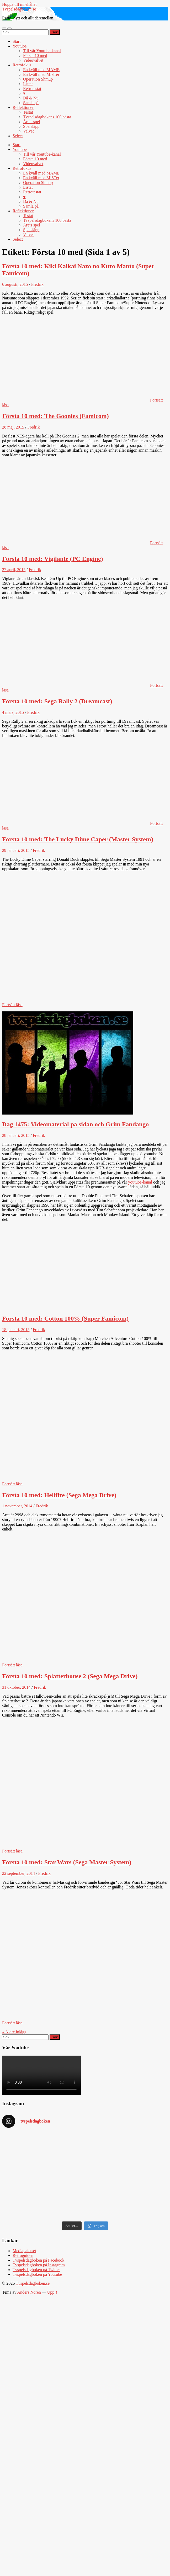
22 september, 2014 (18, 1873)
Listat (28, 84)
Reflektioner (23, 107)
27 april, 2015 (13, 569)
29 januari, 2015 (15, 850)
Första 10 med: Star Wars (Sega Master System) (66, 1862)
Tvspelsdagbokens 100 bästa (47, 117)
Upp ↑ (52, 2292)
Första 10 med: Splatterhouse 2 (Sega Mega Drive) (70, 1676)
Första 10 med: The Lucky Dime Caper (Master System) (77, 839)
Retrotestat (32, 88)
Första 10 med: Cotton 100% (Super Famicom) (65, 1318)
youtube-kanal (140, 1182)
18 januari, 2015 (15, 1329)
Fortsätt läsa (12, 1004)
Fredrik (37, 284)
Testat (28, 112)
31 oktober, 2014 (16, 1687)
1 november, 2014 (17, 1506)
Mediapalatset (24, 2250)
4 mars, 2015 (13, 712)
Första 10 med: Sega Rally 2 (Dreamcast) (57, 701)
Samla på (31, 103)
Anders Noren (29, 2292)
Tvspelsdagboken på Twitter (36, 2269)
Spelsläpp (31, 126)
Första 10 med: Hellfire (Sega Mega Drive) (59, 1495)
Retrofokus (22, 65)
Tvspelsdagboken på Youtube (37, 2274)
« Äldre (14, 2032)
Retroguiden (23, 2255)
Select (18, 136)
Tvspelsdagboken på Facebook (38, 2260)
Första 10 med (35, 55)
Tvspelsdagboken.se (19, 9)
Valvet (28, 131)
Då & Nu (31, 98)
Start (16, 41)
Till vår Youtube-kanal (42, 51)
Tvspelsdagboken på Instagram (39, 2265)
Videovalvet (33, 60)
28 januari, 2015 (15, 1135)
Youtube (20, 46)
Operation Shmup (38, 79)
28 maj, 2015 (13, 427)
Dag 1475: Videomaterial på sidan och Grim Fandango (75, 1124)
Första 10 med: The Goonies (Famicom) (55, 416)
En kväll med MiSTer (41, 74)
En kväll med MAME (41, 69)
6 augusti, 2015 (15, 284)
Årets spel (31, 121)
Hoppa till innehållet (19, 4)
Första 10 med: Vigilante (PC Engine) (52, 558)
